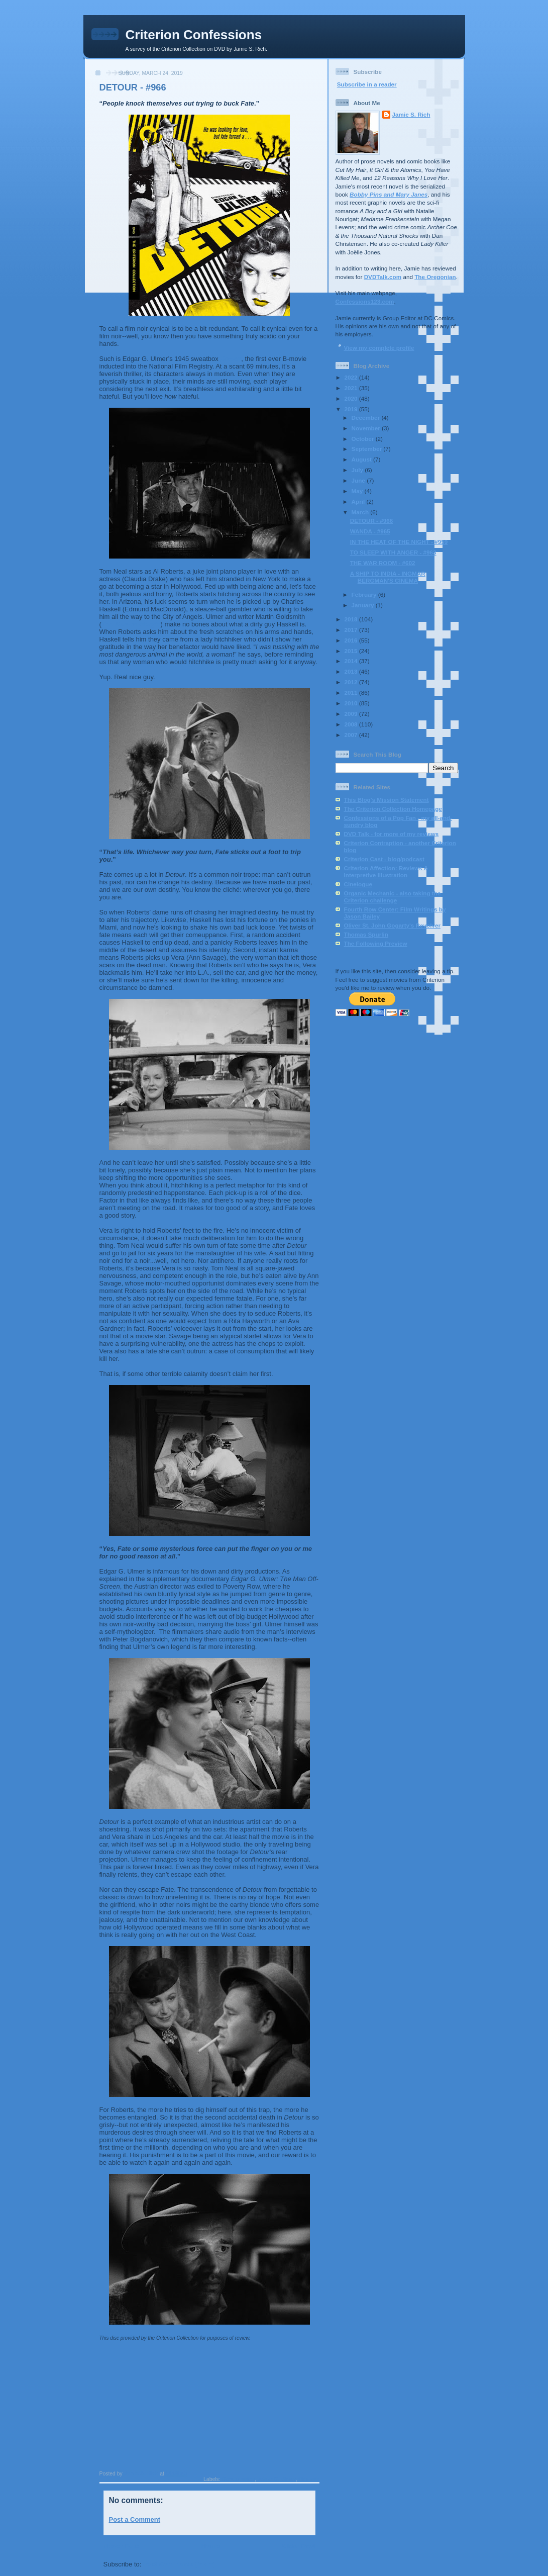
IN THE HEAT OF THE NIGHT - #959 (399, 541)
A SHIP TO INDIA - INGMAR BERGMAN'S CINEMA (387, 577)
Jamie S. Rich (411, 114)
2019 (352, 409)
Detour (230, 358)
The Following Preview (375, 943)
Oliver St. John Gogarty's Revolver (392, 925)
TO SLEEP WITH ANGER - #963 (393, 552)
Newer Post (121, 2546)
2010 (352, 703)
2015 (352, 651)
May (358, 491)
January (364, 605)
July (358, 470)
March (361, 512)
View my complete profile (379, 347)
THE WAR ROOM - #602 (382, 563)
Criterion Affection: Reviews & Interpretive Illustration (386, 871)
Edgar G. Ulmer (277, 2479)
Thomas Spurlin (366, 934)
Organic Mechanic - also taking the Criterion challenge (392, 896)
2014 (352, 661)
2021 (352, 388)
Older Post (298, 2546)
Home (210, 2546)
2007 (352, 734)
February (365, 594)
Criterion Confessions (194, 34)
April (359, 501)
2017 (352, 629)
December (367, 417)
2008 (352, 724)
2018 (352, 619)
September (368, 448)
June (359, 480)
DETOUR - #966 (371, 520)
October (364, 438)
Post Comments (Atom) (179, 2564)
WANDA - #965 (370, 531)
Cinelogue (358, 884)
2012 (352, 682)
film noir (309, 2479)
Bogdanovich (238, 2479)
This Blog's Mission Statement (386, 799)
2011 (352, 692)
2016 (352, 640)
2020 (352, 398)
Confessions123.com (365, 301)
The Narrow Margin (131, 624)
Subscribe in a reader (367, 84)
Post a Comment (135, 2519)
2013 (352, 671)
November (367, 428)
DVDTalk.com (382, 276)
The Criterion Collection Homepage (393, 808)
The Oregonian (435, 276)
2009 (352, 713)
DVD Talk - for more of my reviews (391, 834)
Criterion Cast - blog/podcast (384, 859)
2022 (352, 377)
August (363, 459)
